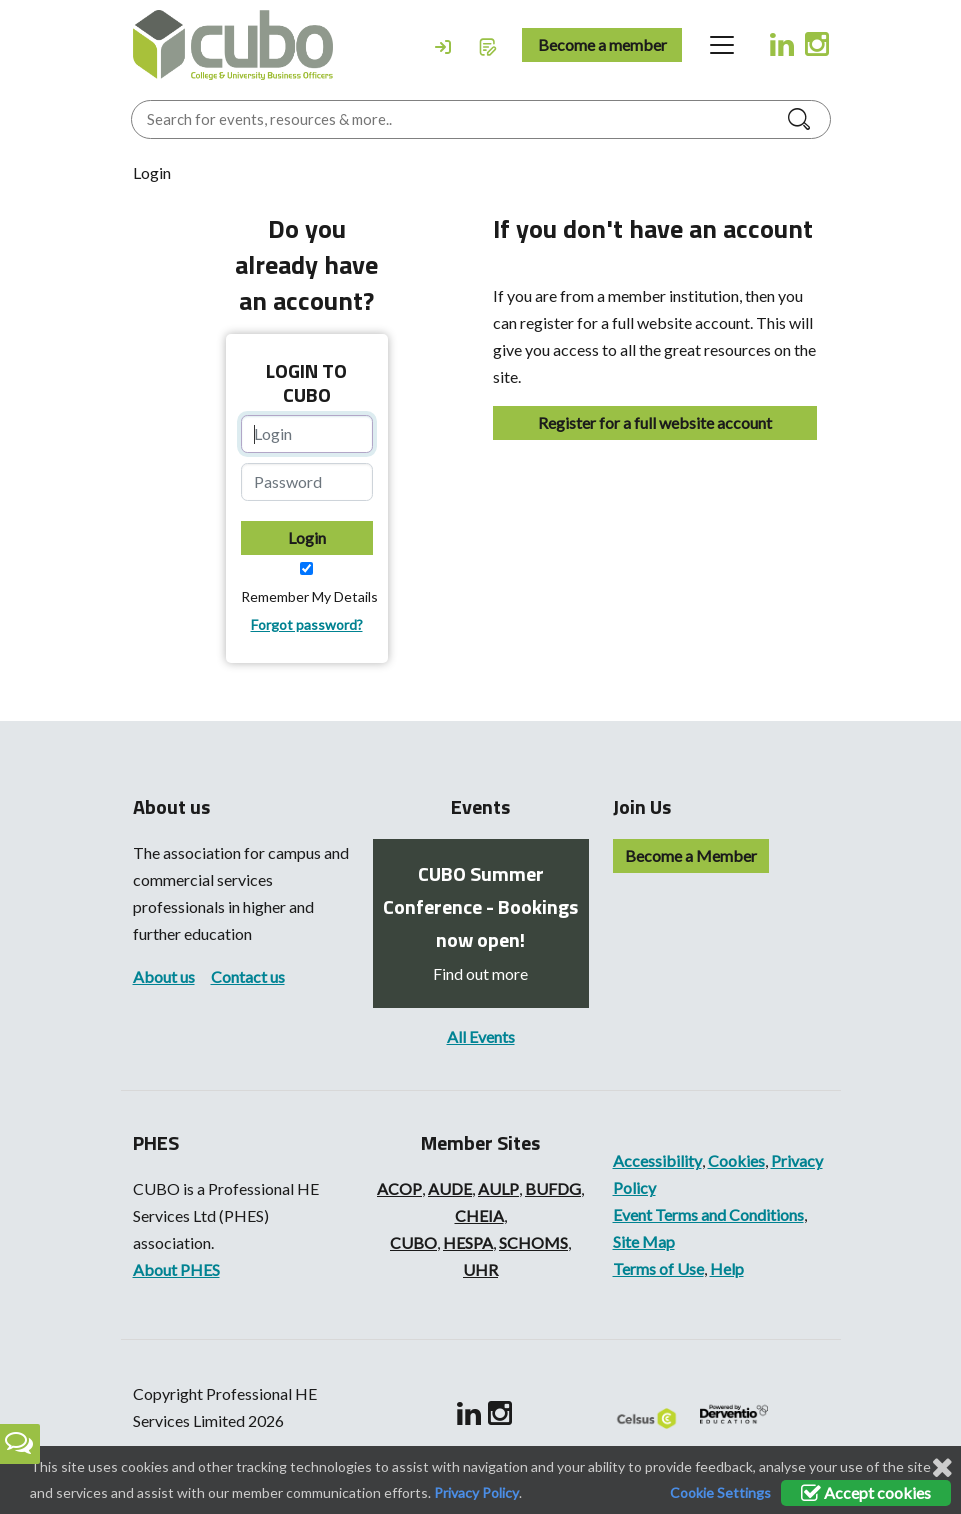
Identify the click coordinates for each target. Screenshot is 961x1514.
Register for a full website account (655, 422)
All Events (481, 1036)
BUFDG (553, 1188)
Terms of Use (658, 1268)
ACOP (399, 1188)
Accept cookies (866, 1492)
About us (164, 976)
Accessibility (657, 1160)
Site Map (644, 1241)
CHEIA (479, 1215)
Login (307, 537)
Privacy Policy (476, 1492)
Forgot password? (307, 624)
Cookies (736, 1160)
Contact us (248, 976)
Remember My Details (309, 596)
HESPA (468, 1242)
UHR (480, 1269)
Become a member (602, 44)
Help (727, 1268)
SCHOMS (533, 1242)
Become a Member (691, 855)
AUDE (450, 1188)
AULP (498, 1188)
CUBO (413, 1242)
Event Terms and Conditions (708, 1214)
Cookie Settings (720, 1492)
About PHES (176, 1269)
